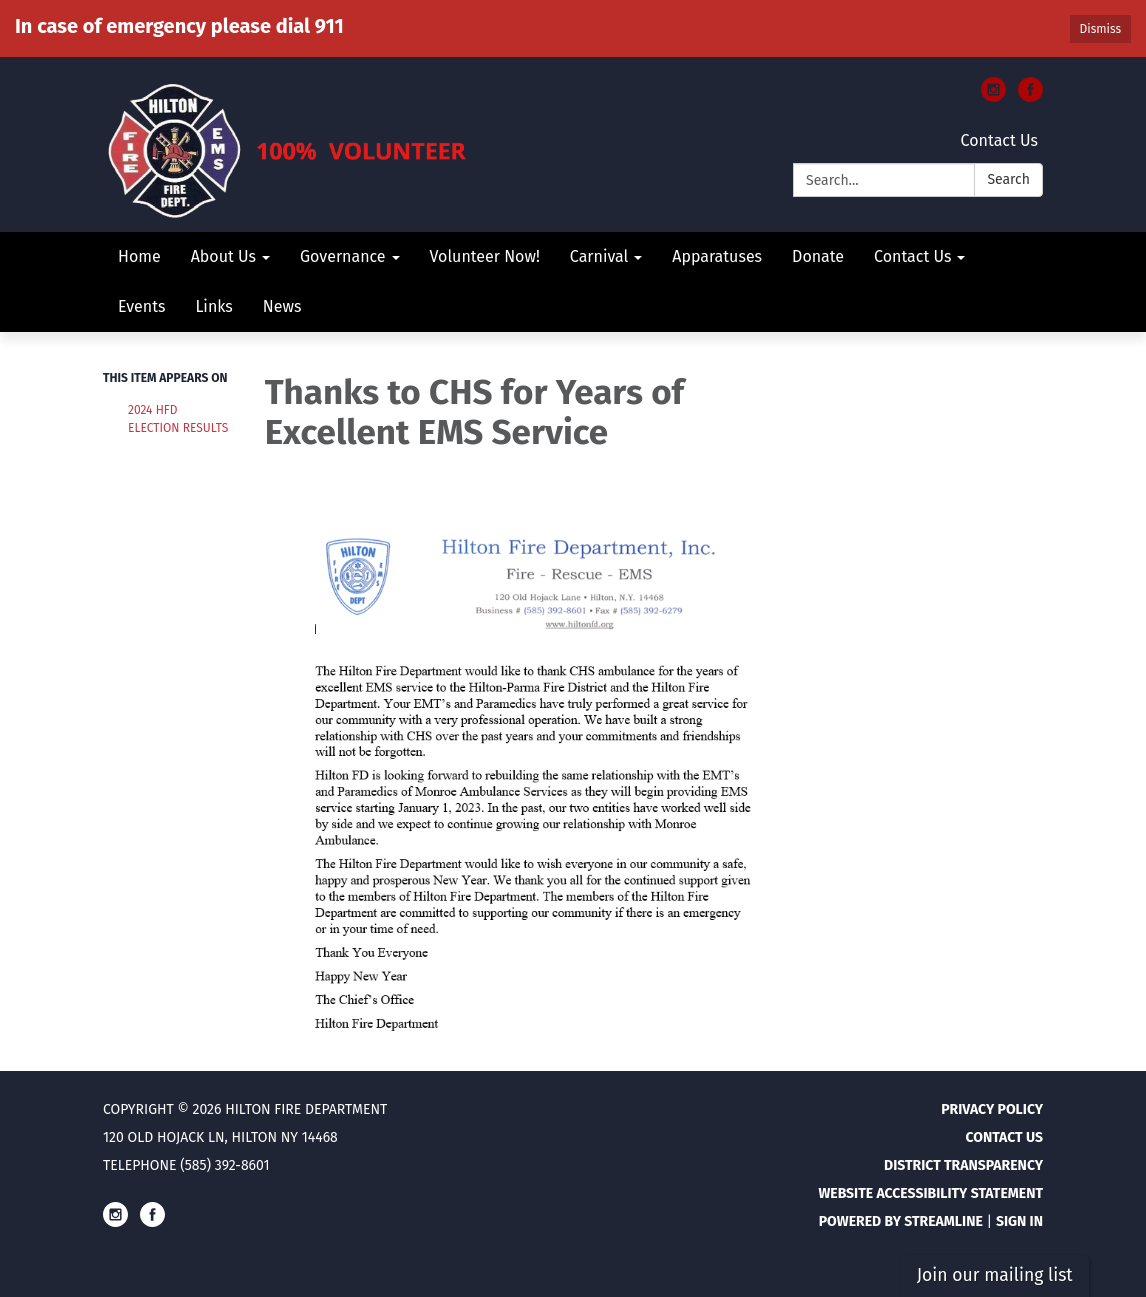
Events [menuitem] (141, 306)
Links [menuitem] (213, 306)
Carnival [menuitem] (599, 256)
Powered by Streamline (901, 1221)
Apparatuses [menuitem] (717, 256)
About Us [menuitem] (223, 256)
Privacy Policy (992, 1109)
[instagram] (993, 96)
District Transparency (963, 1165)
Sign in (1019, 1221)
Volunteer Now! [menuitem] (485, 256)
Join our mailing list (995, 1275)
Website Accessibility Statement (930, 1193)
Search (1008, 179)
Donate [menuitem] (818, 256)
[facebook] (1030, 96)
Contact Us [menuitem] (912, 256)
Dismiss (1100, 29)
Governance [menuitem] (343, 256)
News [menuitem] (282, 306)
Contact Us (999, 140)
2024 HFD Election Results (178, 419)
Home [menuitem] (139, 256)
